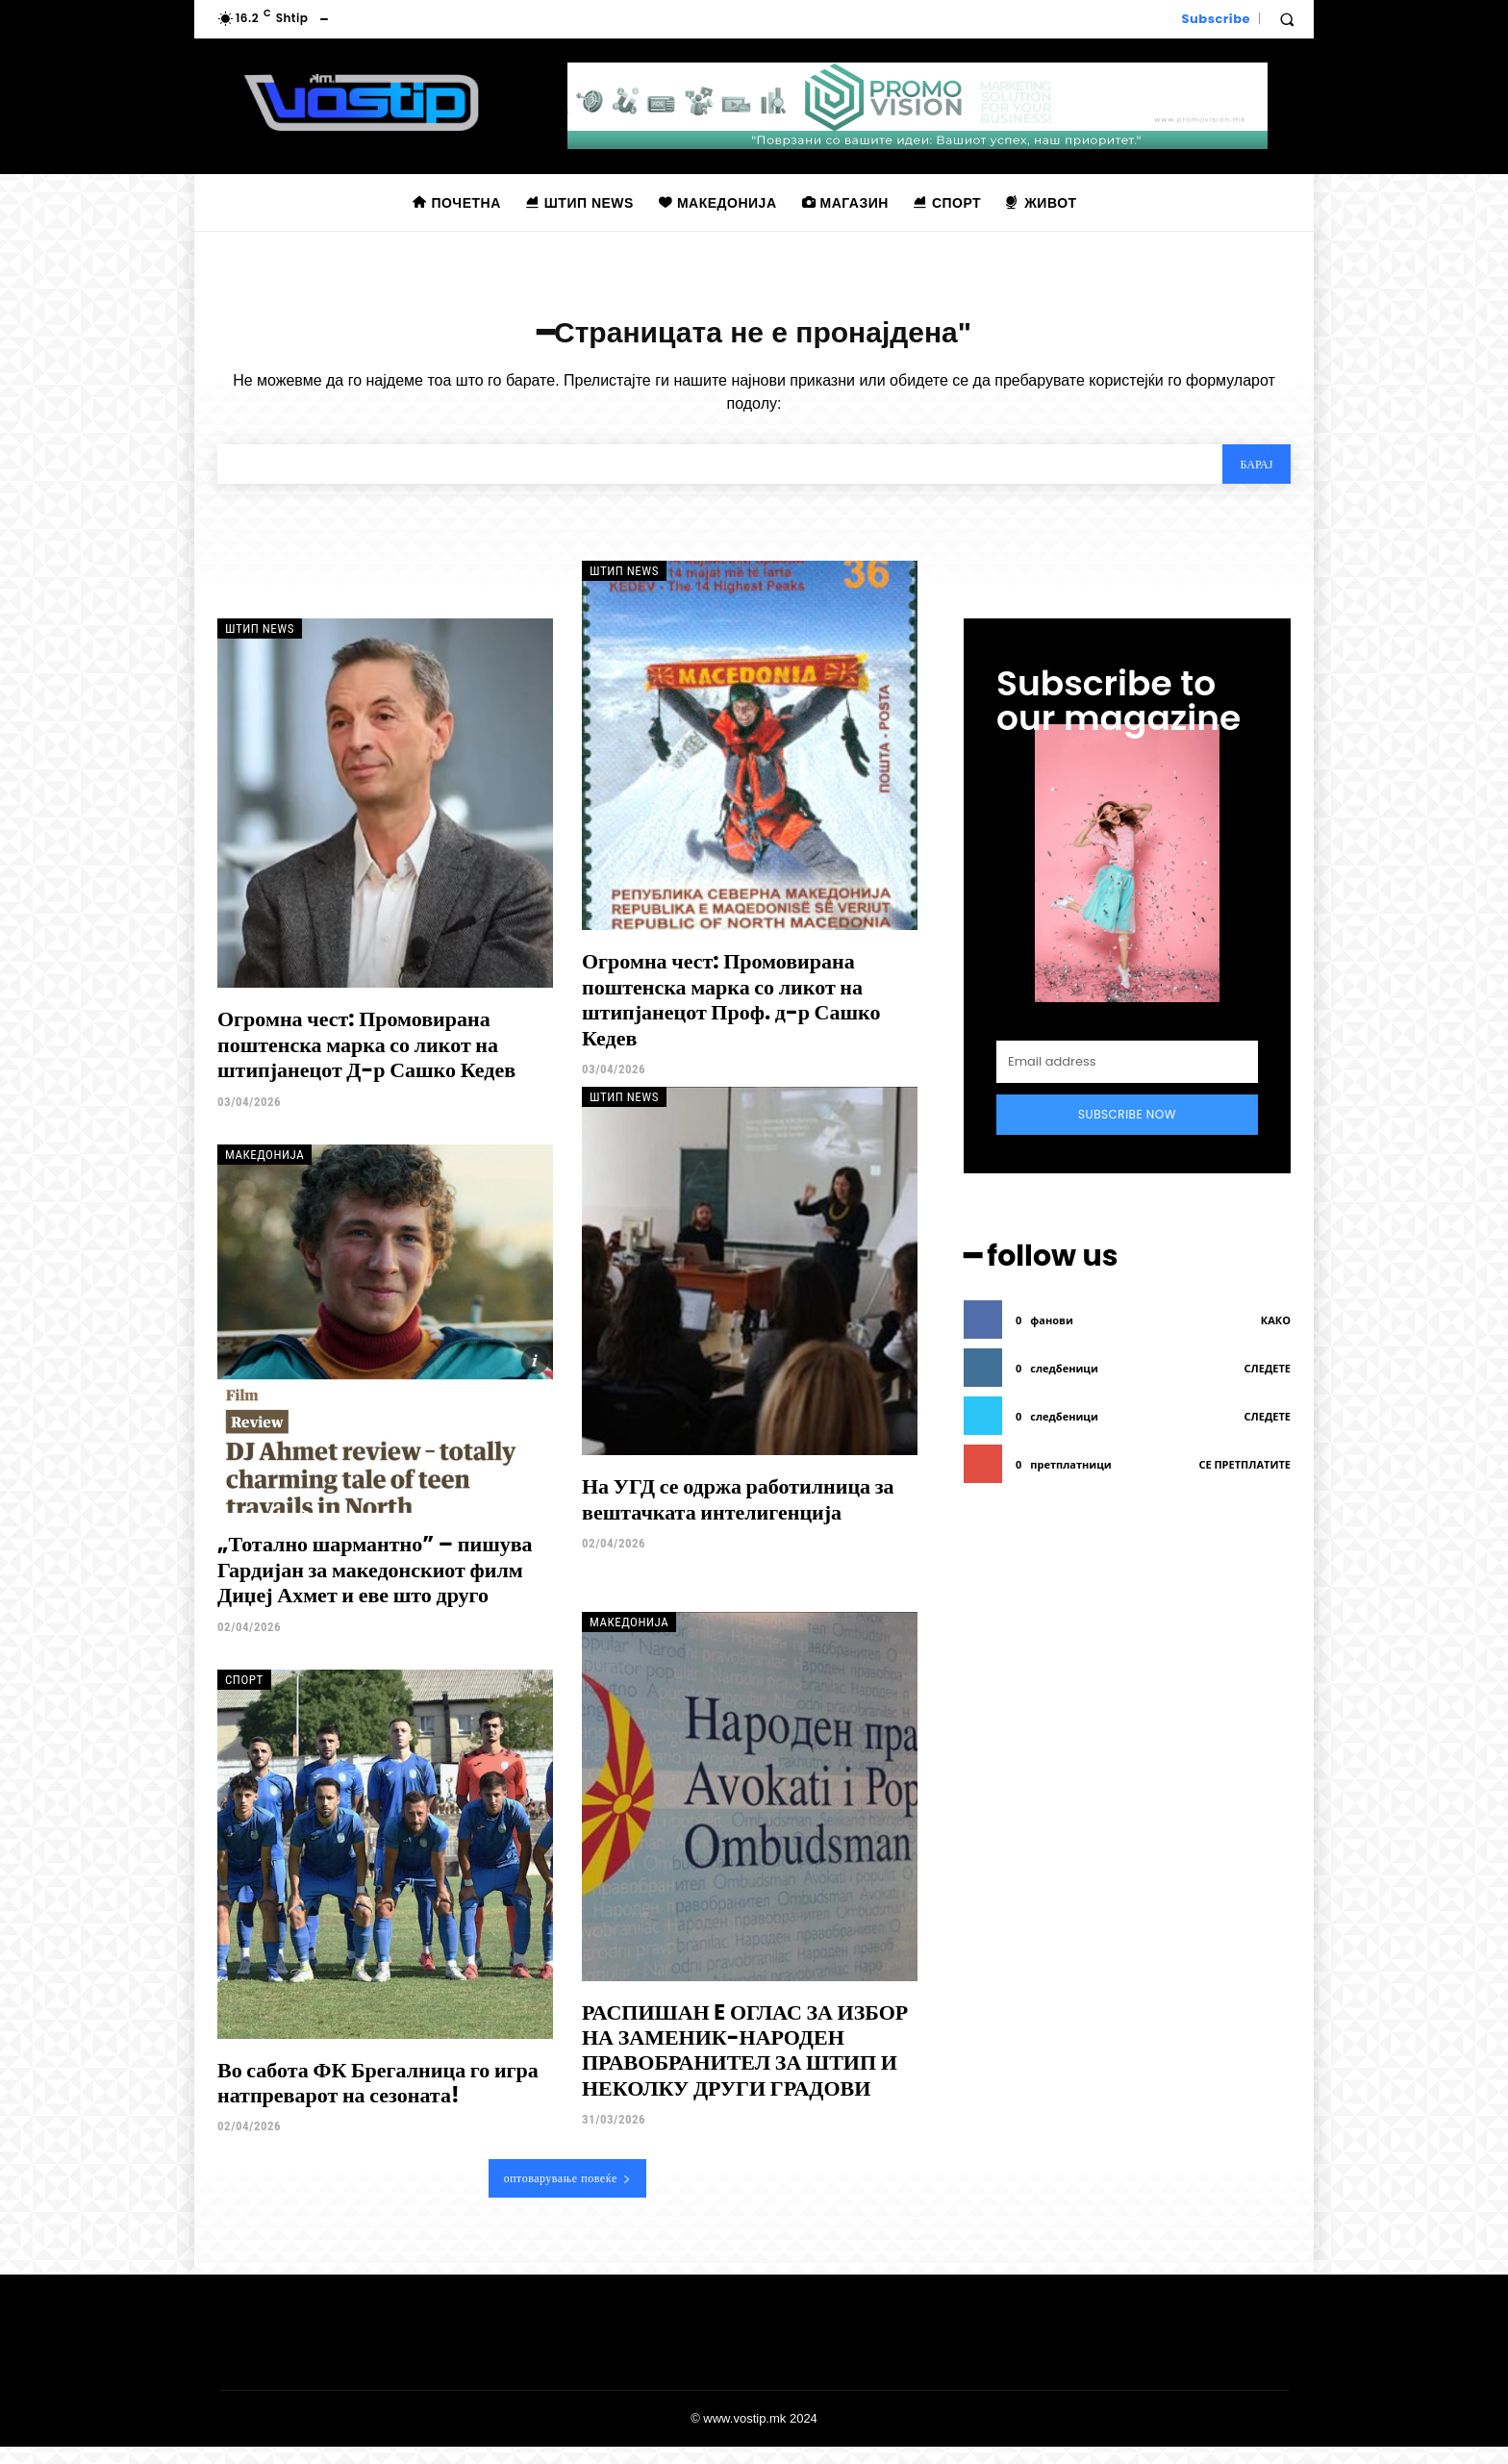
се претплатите (1244, 1477)
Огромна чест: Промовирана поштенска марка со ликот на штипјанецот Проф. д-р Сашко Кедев (731, 1016)
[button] (1287, 19)
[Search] (1249, 478)
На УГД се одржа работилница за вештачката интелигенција (738, 1516)
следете (1267, 1380)
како (1276, 1332)
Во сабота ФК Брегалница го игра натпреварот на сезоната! (378, 2099)
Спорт (244, 1696)
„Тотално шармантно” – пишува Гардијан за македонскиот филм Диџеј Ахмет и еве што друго (375, 1586)
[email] (1127, 1078)
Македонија (264, 1171)
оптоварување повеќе (568, 2195)
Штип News (259, 646)
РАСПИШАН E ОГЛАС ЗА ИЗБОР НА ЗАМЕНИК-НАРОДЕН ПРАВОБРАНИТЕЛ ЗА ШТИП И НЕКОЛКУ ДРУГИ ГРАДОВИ (745, 2067)
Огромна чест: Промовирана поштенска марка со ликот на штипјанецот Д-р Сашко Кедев (366, 1061)
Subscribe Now (1127, 1130)
